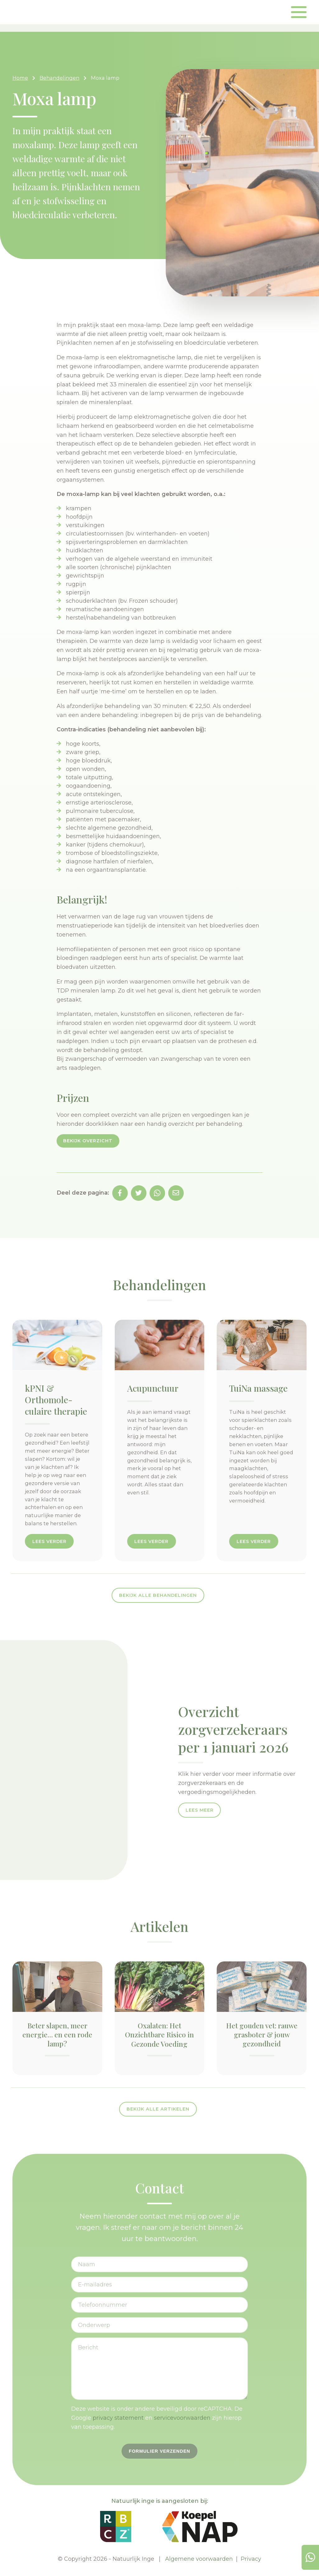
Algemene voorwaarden (199, 2558)
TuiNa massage (258, 1388)
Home (20, 78)
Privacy (251, 2558)
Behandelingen (59, 78)
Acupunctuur (152, 1388)
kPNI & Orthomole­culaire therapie (56, 1399)
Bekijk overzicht (88, 1141)
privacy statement (118, 2417)
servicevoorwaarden (182, 2417)
